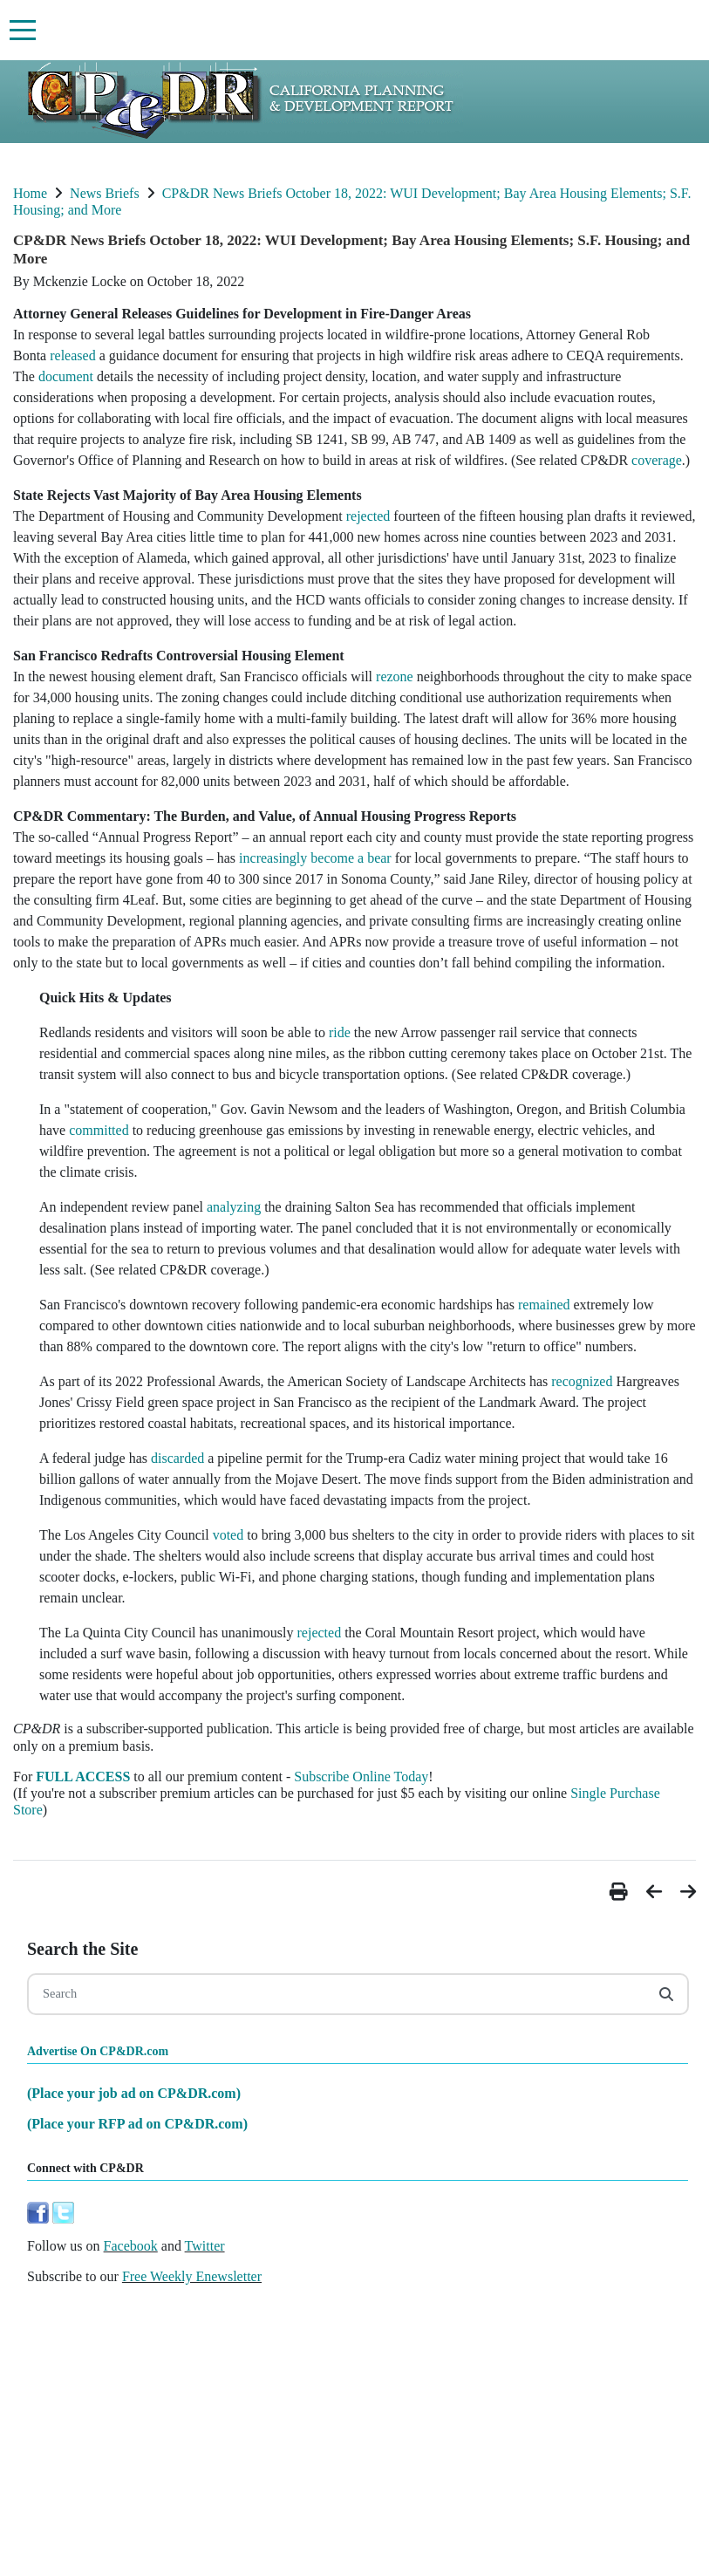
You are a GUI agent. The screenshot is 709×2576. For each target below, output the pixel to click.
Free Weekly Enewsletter (192, 2276)
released (72, 355)
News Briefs (105, 193)
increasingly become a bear (315, 858)
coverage (656, 460)
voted (228, 1534)
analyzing (234, 1206)
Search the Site (82, 1948)
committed (98, 1130)
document (65, 376)
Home (30, 193)
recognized (581, 1381)
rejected (368, 516)
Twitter (205, 2245)
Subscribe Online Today (361, 1776)
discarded (177, 1458)
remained (544, 1304)
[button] (621, 1892)
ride (340, 1032)
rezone (394, 676)
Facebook (131, 2245)
